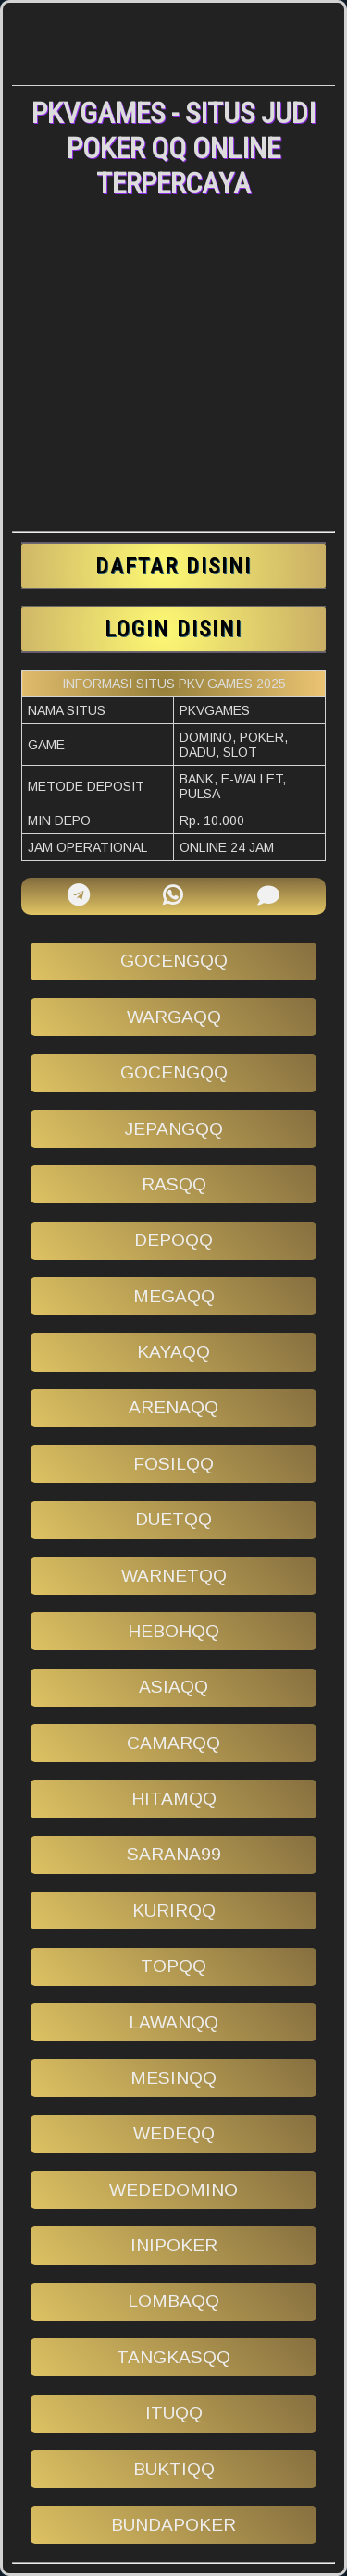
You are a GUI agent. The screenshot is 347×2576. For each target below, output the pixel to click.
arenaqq (173, 1407)
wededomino (173, 2190)
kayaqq (173, 1352)
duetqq (173, 1519)
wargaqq (174, 1017)
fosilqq (173, 1463)
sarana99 (174, 1854)
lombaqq (173, 2301)
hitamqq (174, 1798)
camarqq (173, 1743)
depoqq (173, 1240)
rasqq (174, 1184)
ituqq (174, 2412)
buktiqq (174, 2469)
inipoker (173, 2245)
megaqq (174, 1296)
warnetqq (174, 1575)
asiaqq (173, 1686)
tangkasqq (173, 2357)
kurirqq (174, 1910)
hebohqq (173, 1631)
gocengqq (174, 960)
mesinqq (173, 2078)
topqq (173, 1966)
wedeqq (174, 2133)
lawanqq (173, 2022)
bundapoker (173, 2524)
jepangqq (174, 1129)
